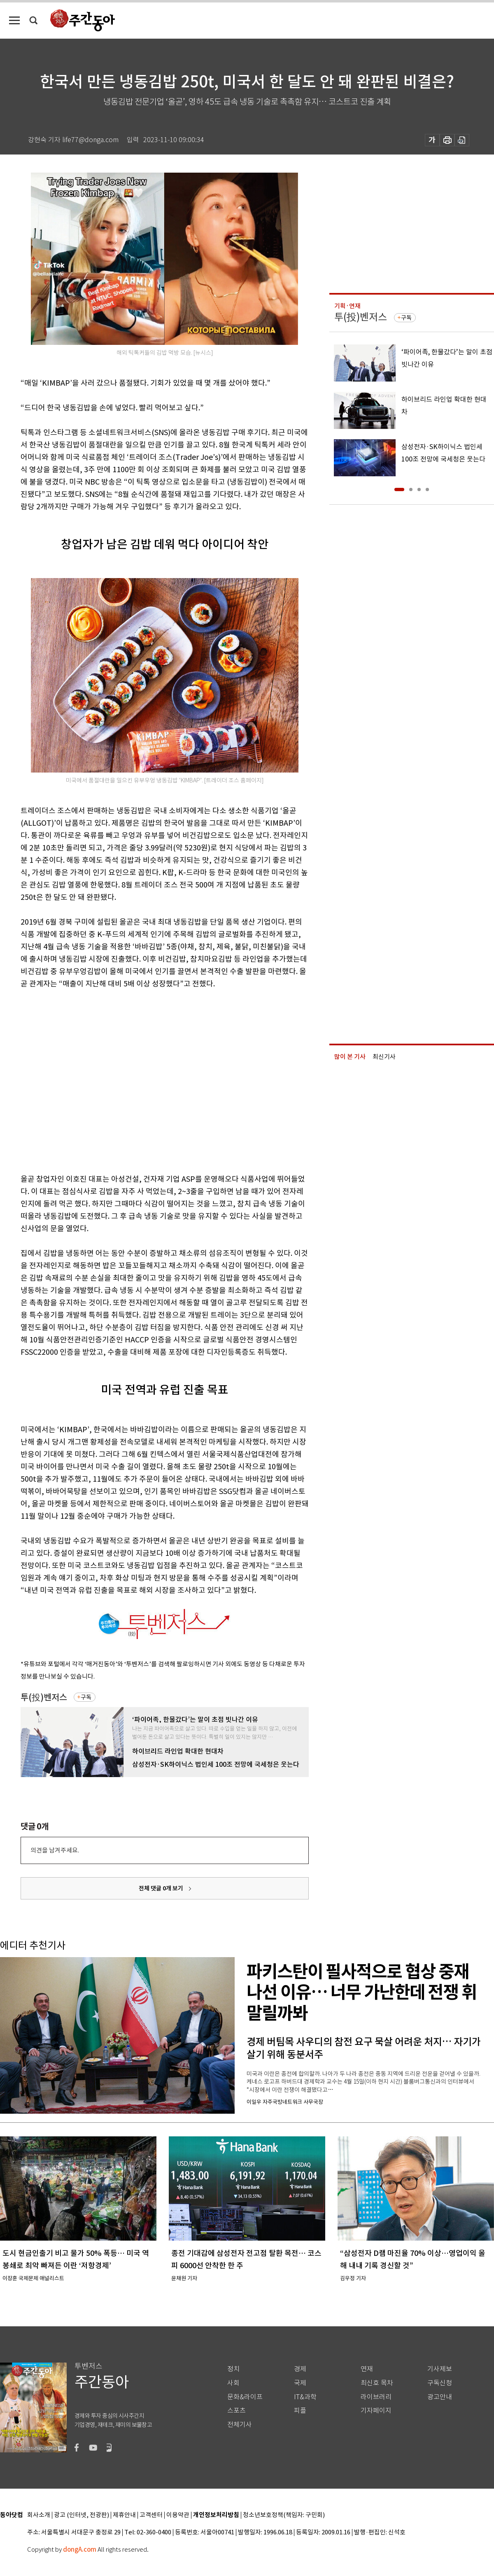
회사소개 (38, 2515)
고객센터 (151, 2515)
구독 (86, 1697)
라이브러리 (376, 2397)
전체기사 (239, 2424)
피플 (300, 2410)
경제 (300, 2369)
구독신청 (439, 2383)
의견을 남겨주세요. (54, 1850)
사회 (233, 2383)
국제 (300, 2383)
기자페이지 (376, 2410)
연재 (367, 2369)
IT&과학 (305, 2397)
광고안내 (439, 2397)
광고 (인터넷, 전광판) (81, 2515)
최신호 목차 (377, 2383)
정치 (233, 2369)
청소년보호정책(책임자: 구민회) (284, 2515)
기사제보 (439, 2369)
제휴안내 (124, 2515)
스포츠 (236, 2410)
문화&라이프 (245, 2397)
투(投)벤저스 (44, 1697)
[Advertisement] (77, 1079)
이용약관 (177, 2515)
